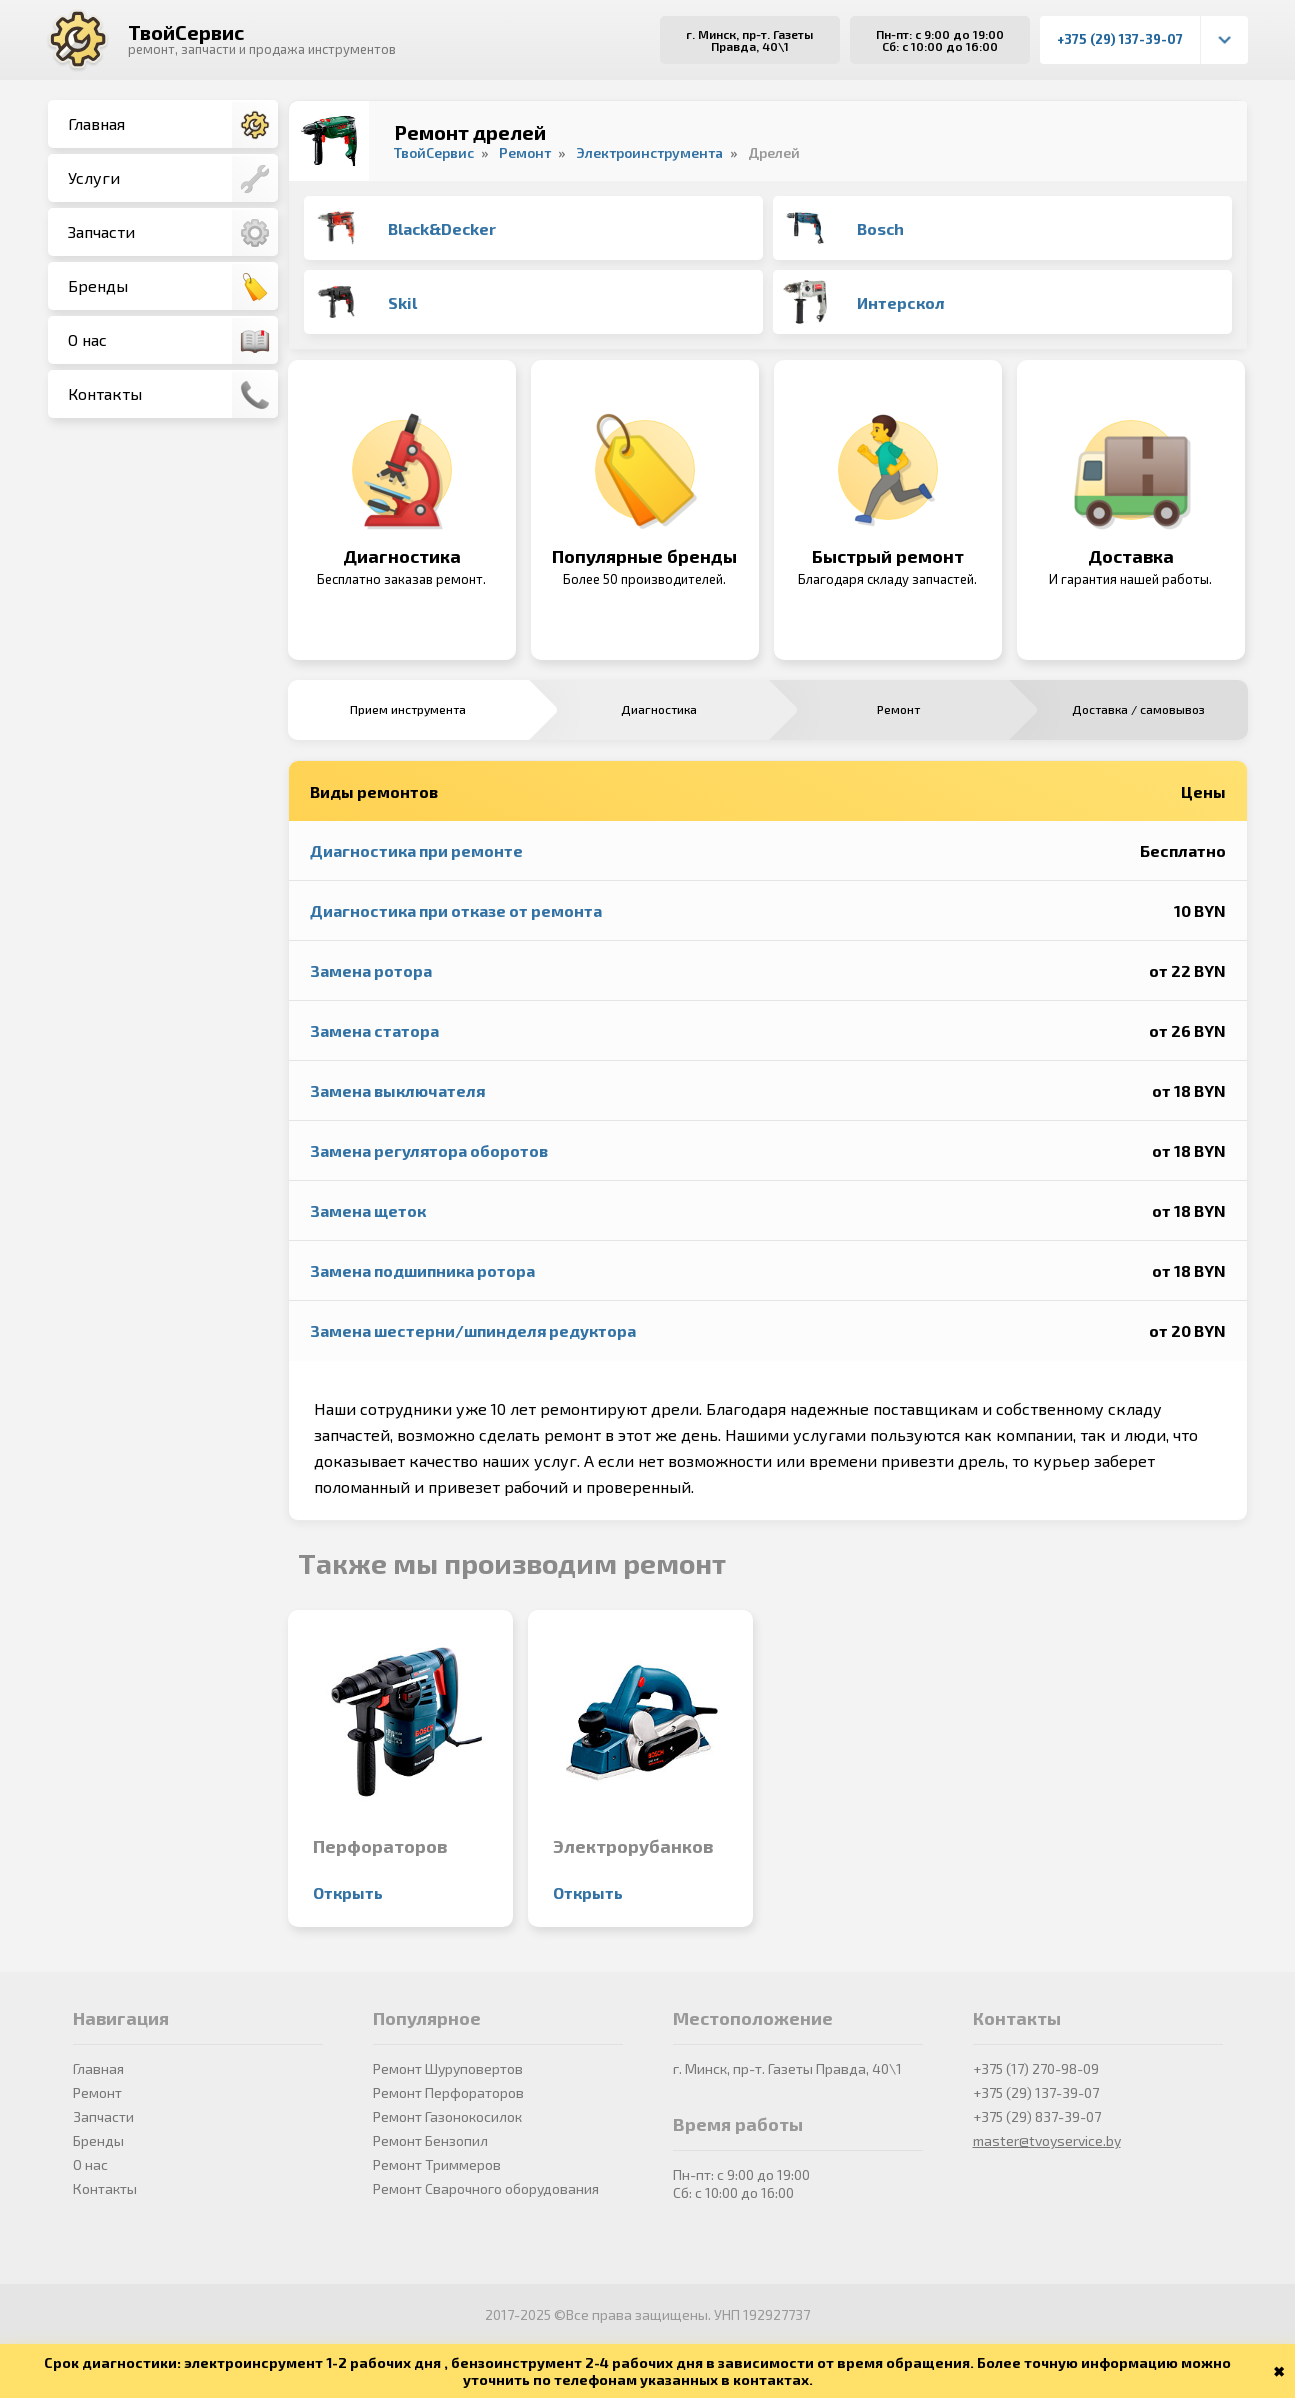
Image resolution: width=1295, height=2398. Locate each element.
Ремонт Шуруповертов (448, 2068)
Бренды (173, 287)
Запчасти (173, 233)
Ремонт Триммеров (437, 2164)
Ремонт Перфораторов (448, 2092)
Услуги (173, 179)
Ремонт (97, 2092)
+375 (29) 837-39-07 (1037, 2116)
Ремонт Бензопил (430, 2140)
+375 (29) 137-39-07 (1120, 39)
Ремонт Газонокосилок (447, 2116)
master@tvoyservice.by (1047, 2140)
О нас (173, 341)
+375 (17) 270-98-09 (1036, 2068)
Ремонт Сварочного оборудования (486, 2188)
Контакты (173, 395)
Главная (173, 125)
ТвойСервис (186, 32)
